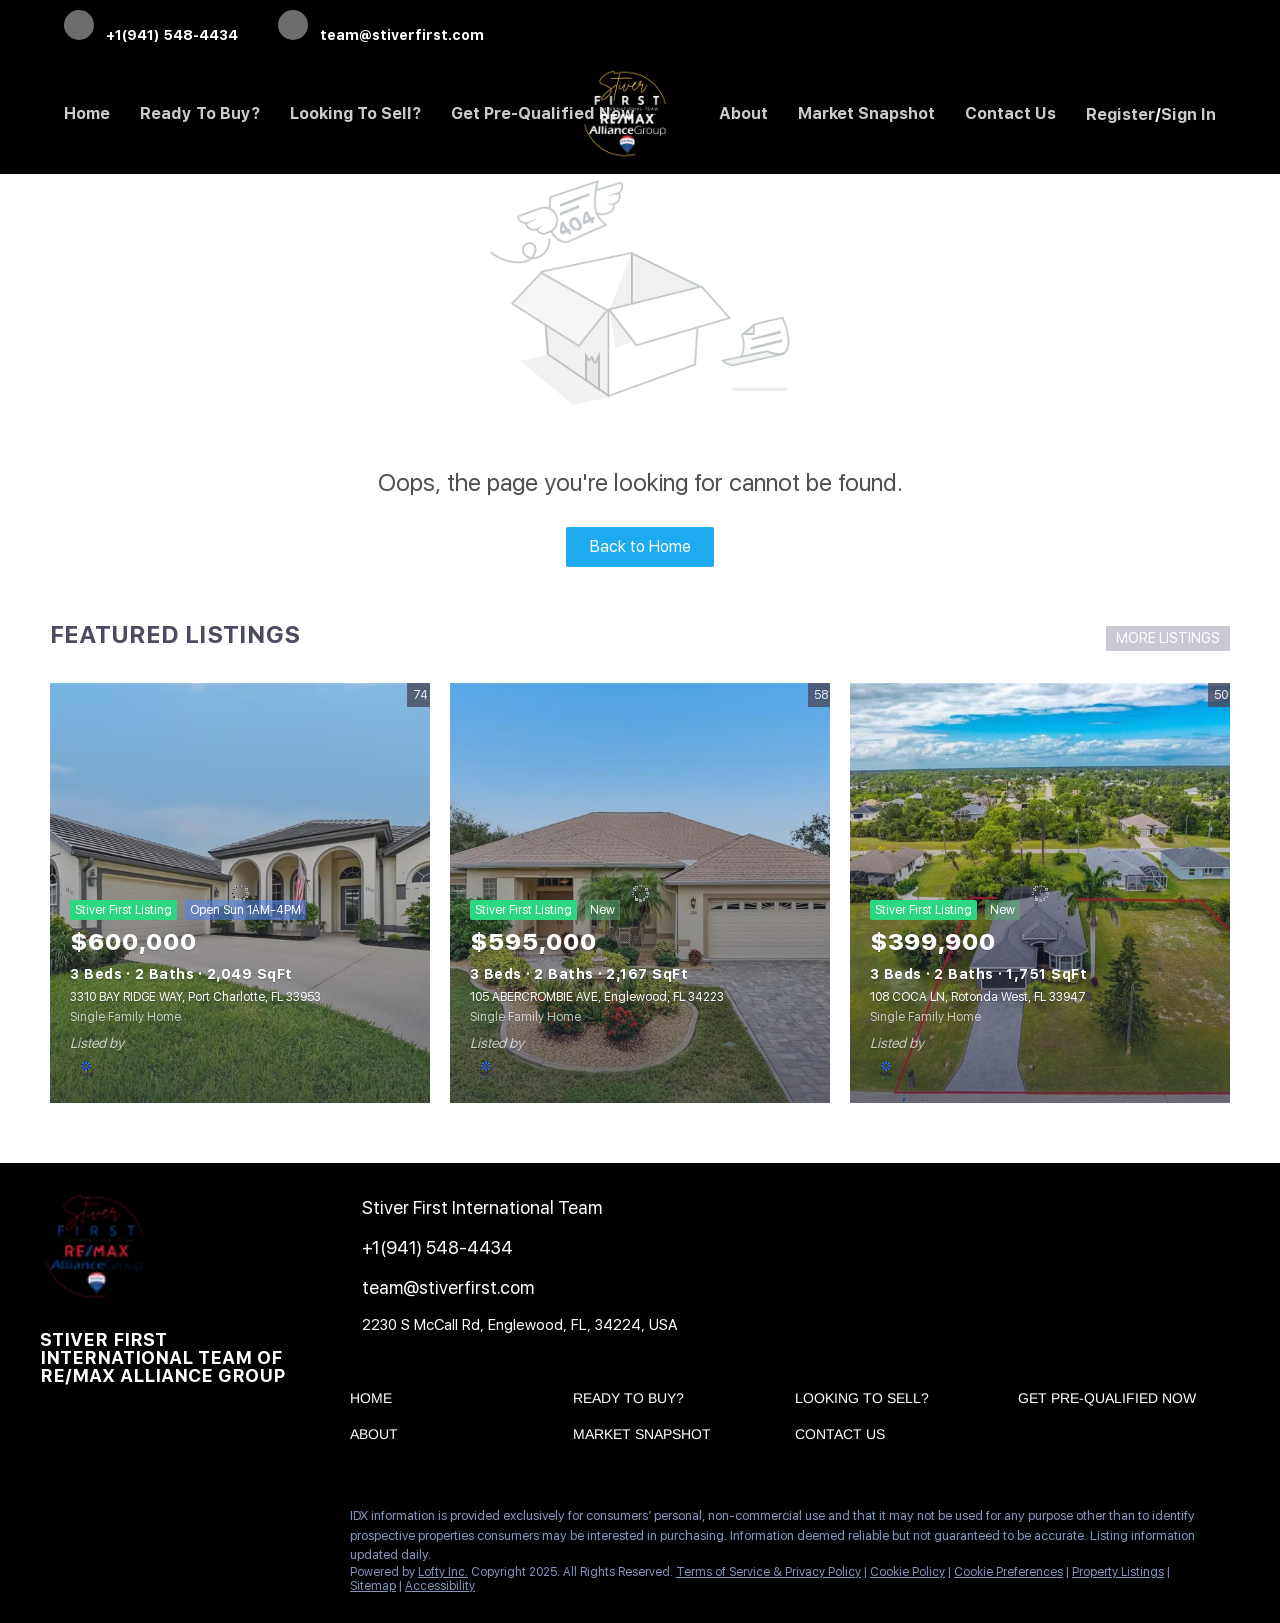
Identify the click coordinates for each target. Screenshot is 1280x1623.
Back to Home (640, 546)
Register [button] (1120, 114)
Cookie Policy (907, 1572)
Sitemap (373, 1586)
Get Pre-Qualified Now (543, 113)
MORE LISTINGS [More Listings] (1168, 638)
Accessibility (440, 1586)
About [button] (743, 113)
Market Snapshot (866, 113)
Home (87, 113)
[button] (376, 1402)
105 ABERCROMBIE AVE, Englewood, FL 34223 (597, 997)
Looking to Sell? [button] (355, 113)
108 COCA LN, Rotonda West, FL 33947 (978, 997)
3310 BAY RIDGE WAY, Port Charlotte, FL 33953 (195, 997)
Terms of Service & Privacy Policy (768, 1572)
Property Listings (1118, 1572)
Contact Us (1010, 113)
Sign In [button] (1188, 114)
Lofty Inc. (443, 1572)
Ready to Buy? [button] (200, 113)
